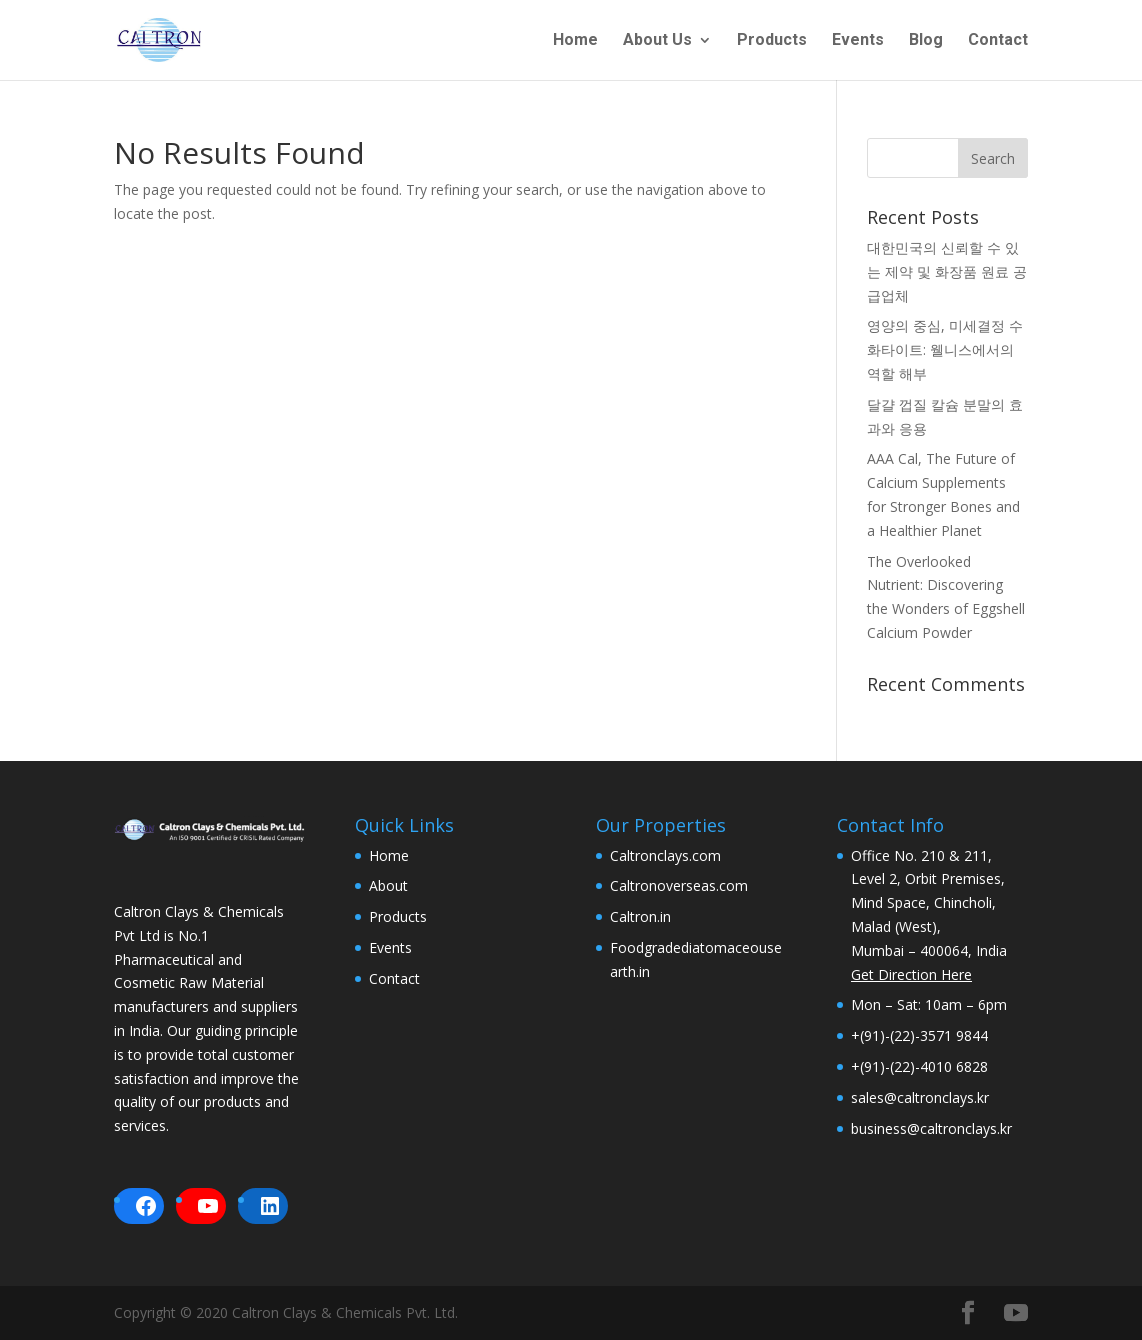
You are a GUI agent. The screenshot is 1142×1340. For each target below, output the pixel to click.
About (388, 885)
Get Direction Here (911, 974)
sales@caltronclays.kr (920, 1097)
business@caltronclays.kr (931, 1128)
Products (772, 41)
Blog (926, 41)
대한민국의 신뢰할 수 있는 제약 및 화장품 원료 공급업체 (947, 271)
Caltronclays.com (665, 855)
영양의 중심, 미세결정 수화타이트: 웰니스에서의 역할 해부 (945, 349)
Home (575, 41)
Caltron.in (640, 916)
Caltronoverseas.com (679, 885)
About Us (657, 41)
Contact (998, 41)
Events (858, 41)
